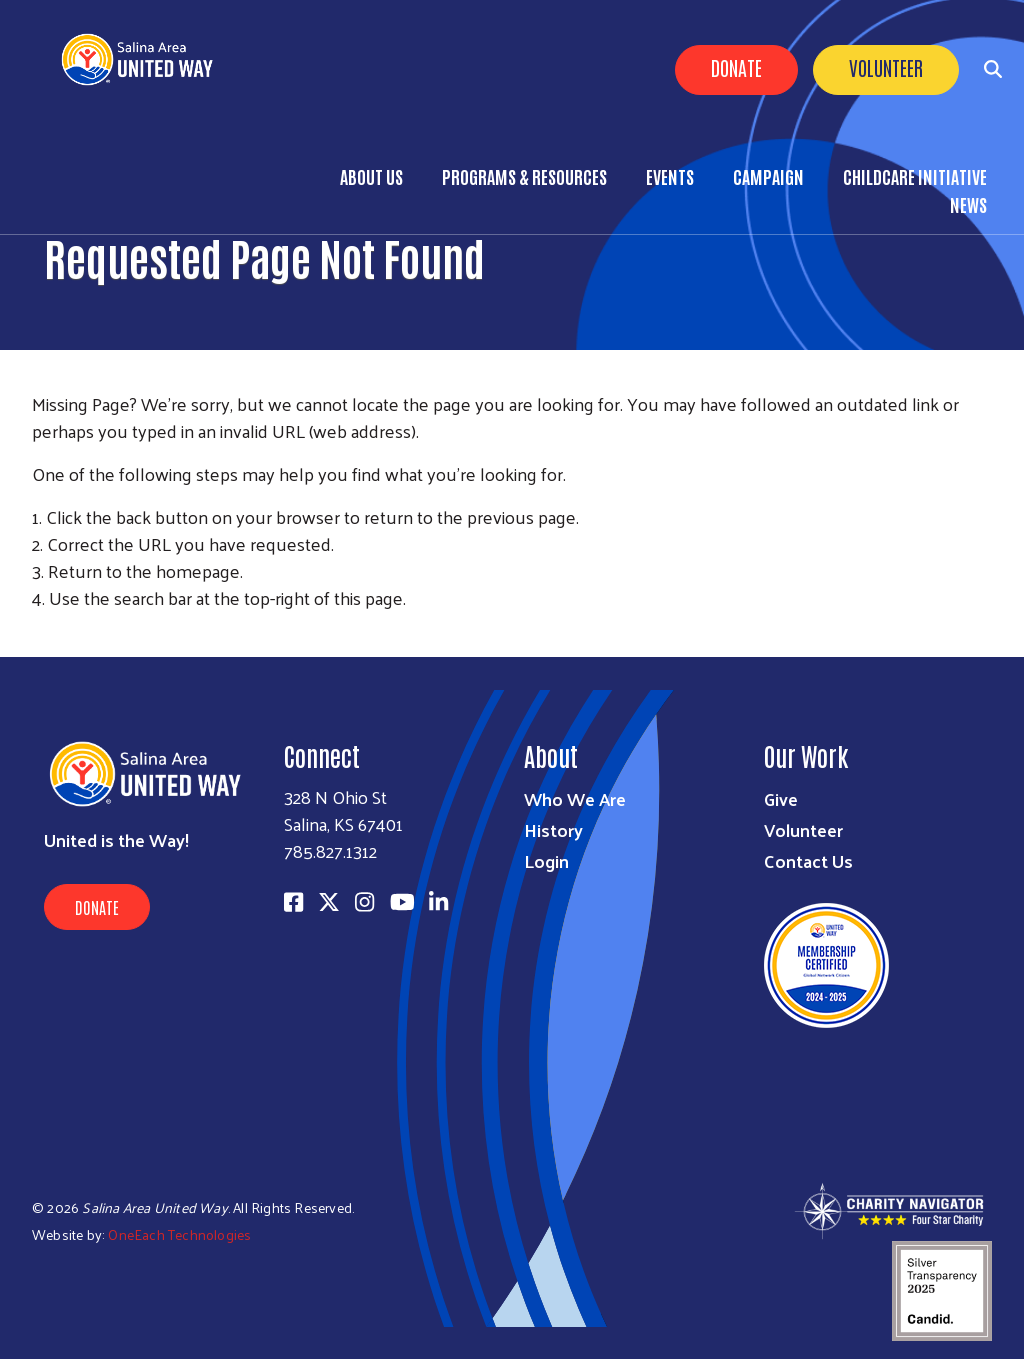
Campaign (768, 176)
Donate (736, 67)
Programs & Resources (524, 176)
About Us (371, 176)
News (968, 204)
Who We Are (575, 798)
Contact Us (808, 860)
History (553, 829)
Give (781, 798)
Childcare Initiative (915, 176)
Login (546, 860)
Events (670, 176)
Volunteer (886, 67)
